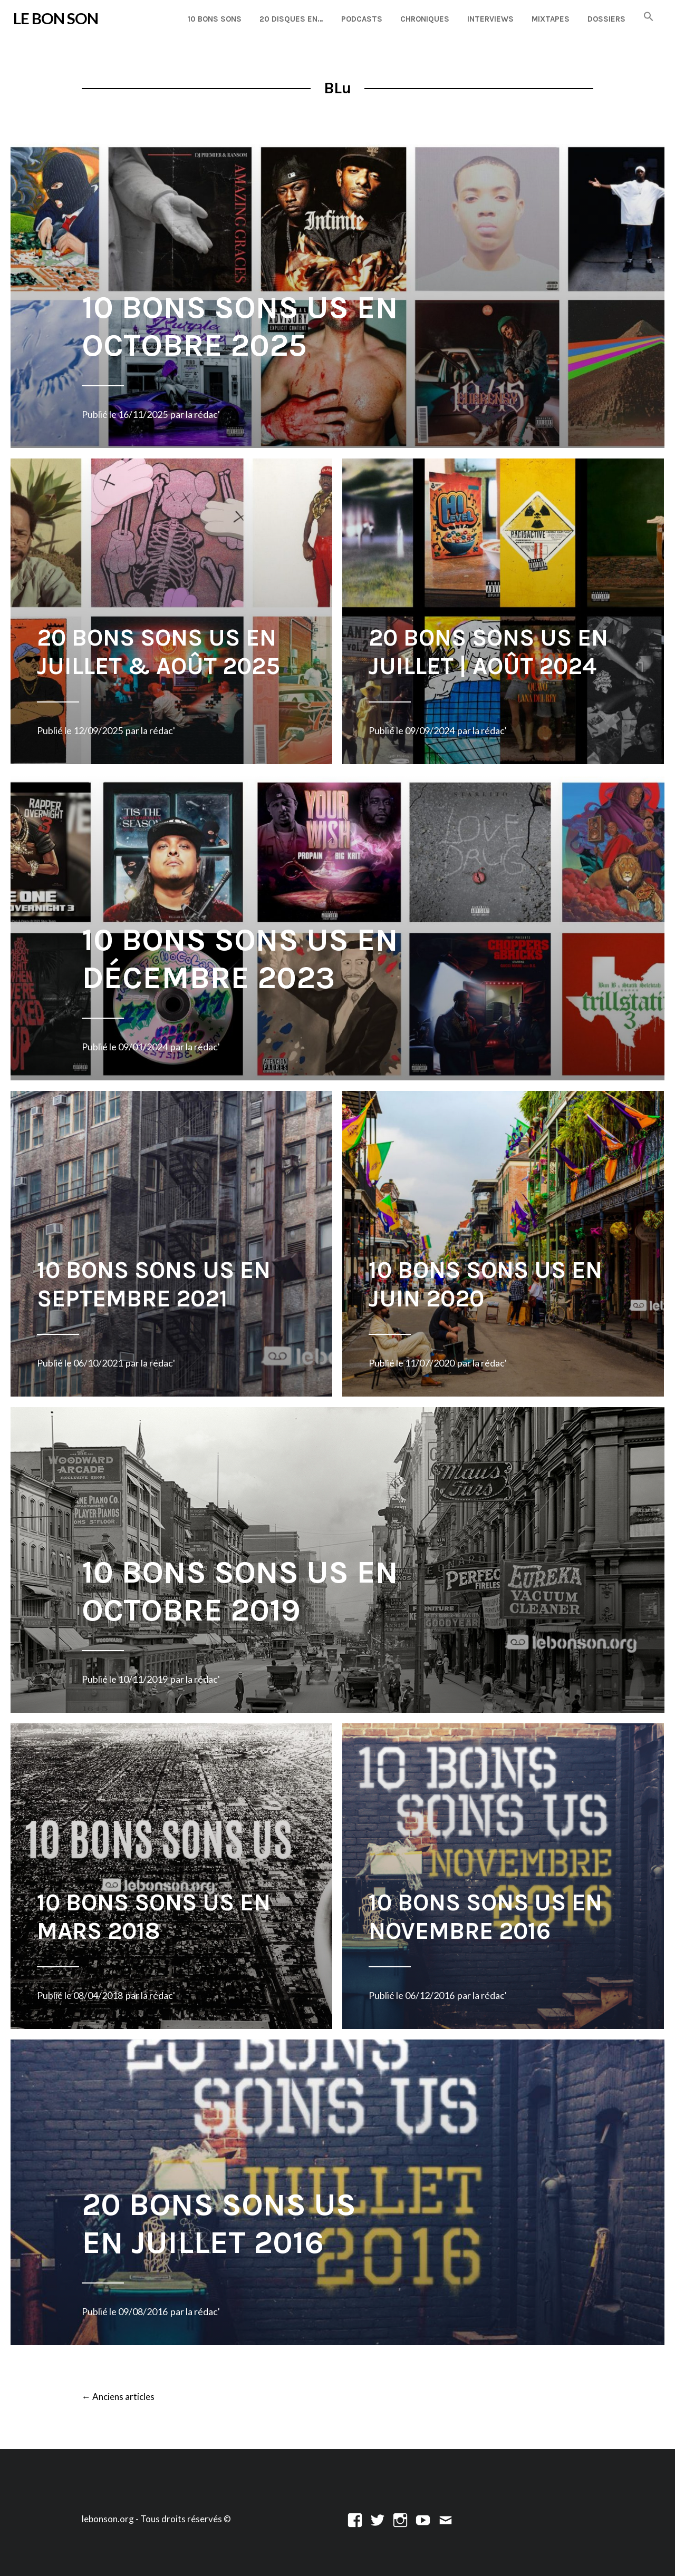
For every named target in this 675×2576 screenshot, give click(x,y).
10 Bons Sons (215, 19)
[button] (648, 17)
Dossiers (606, 19)
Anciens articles (118, 2397)
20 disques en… (291, 19)
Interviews (490, 19)
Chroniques (424, 19)
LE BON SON (55, 18)
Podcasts (361, 19)
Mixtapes (551, 19)
